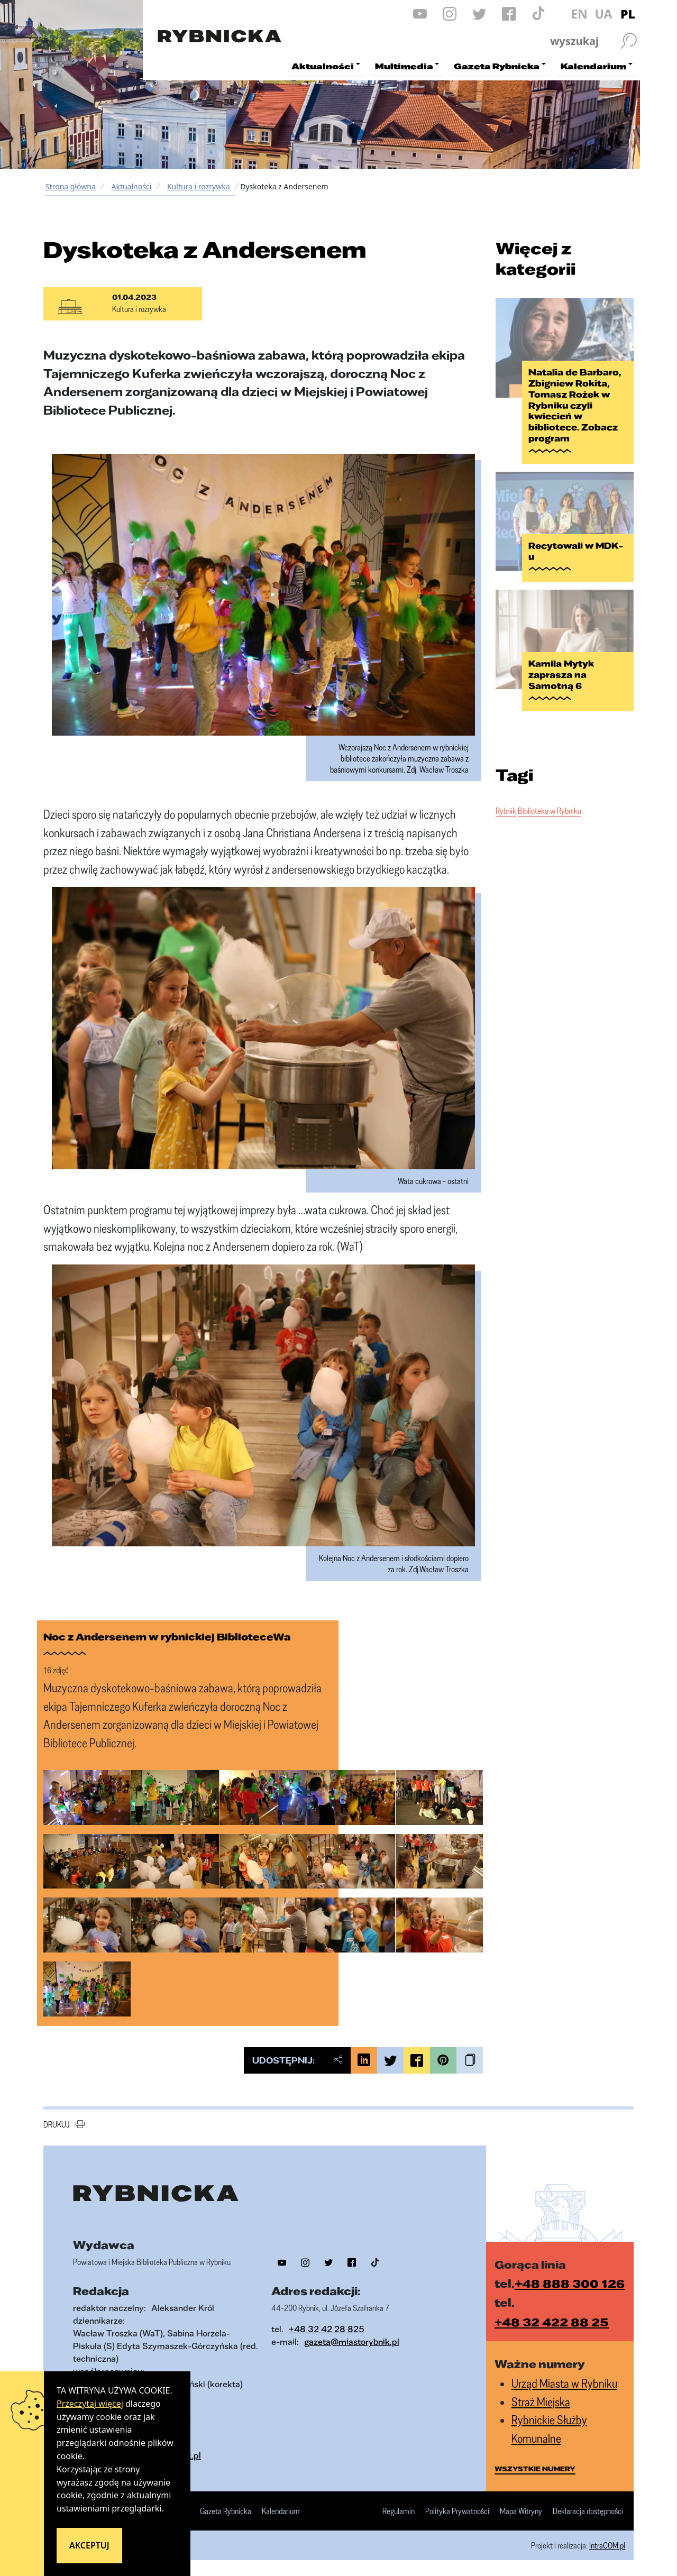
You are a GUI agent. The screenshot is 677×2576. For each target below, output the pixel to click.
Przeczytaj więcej (90, 2403)
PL (627, 13)
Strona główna (70, 186)
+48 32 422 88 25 (552, 2322)
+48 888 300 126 (570, 2283)
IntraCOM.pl (607, 2545)
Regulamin (398, 2511)
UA (603, 13)
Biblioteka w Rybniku (549, 810)
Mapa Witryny (521, 2511)
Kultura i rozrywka (198, 186)
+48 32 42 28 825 (326, 2329)
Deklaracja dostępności (588, 2511)
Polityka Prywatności (457, 2511)
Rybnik (506, 810)
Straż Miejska (540, 2402)
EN (579, 13)
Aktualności (131, 186)
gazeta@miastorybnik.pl (351, 2341)
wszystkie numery (535, 2468)
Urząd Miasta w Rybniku (564, 2383)
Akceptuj (89, 2545)
